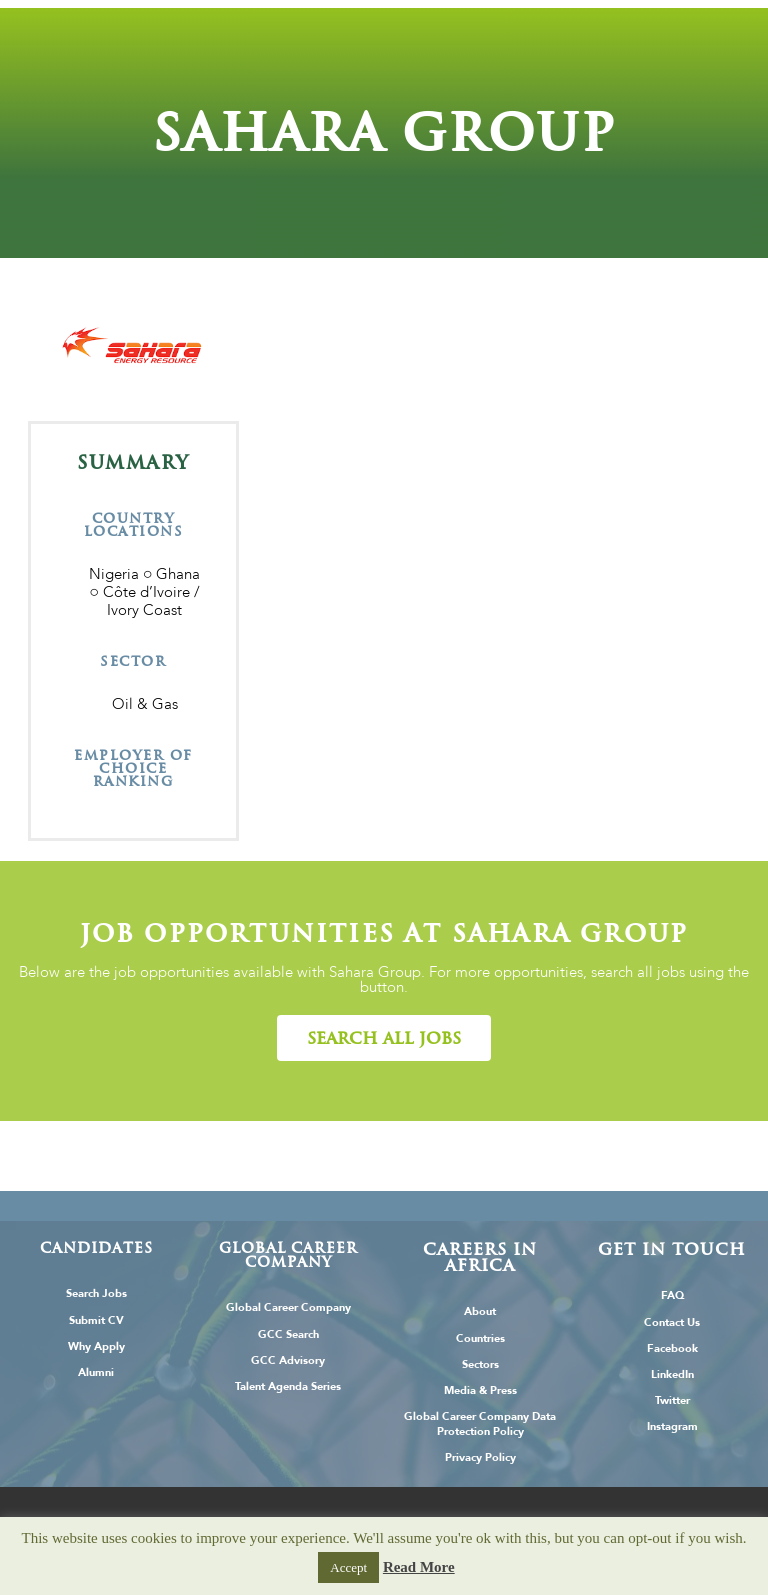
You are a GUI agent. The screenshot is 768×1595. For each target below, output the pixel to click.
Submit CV (96, 1320)
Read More (419, 1567)
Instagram (672, 1426)
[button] (384, 1038)
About (480, 1311)
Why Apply (96, 1346)
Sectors (480, 1364)
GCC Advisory (288, 1360)
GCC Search (288, 1334)
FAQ (672, 1295)
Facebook (672, 1348)
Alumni (96, 1372)
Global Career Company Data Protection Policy (480, 1424)
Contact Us (672, 1322)
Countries (480, 1338)
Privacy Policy (480, 1457)
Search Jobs (96, 1293)
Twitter (672, 1400)
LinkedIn (672, 1374)
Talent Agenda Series (288, 1386)
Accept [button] (348, 1567)
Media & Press (480, 1390)
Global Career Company (288, 1307)
